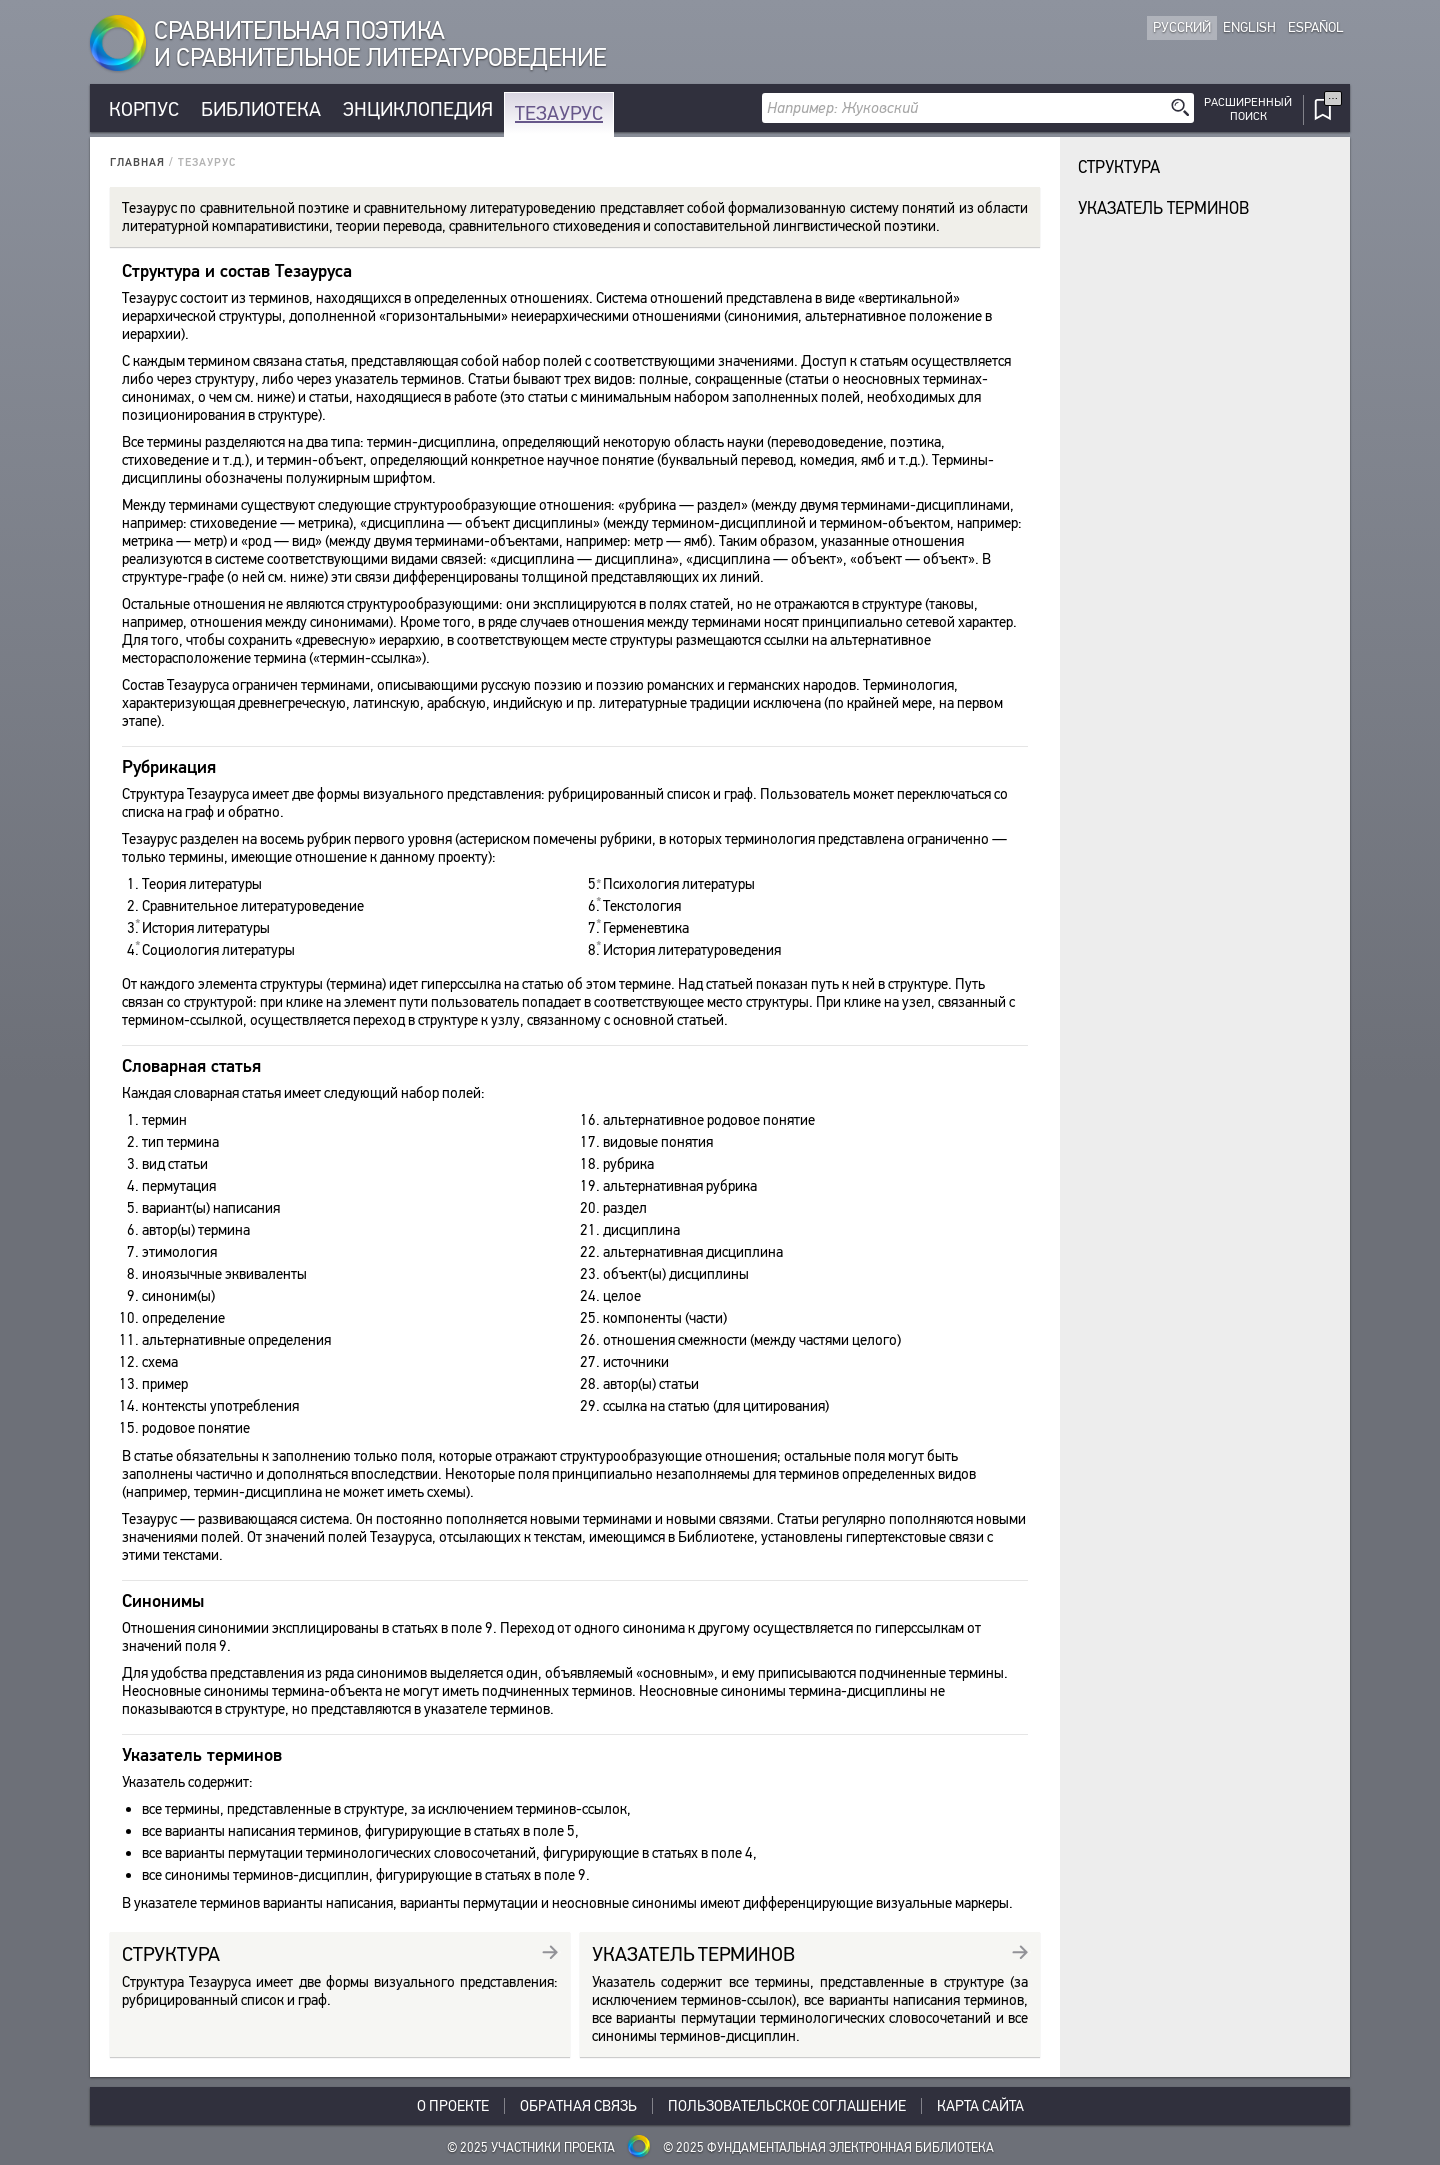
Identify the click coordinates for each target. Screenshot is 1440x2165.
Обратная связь (578, 2106)
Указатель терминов (1163, 208)
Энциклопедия (418, 109)
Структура (1119, 167)
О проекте (453, 2106)
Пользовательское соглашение (787, 2106)
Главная (137, 162)
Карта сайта (980, 2106)
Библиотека (261, 109)
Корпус (144, 109)
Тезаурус (559, 113)
